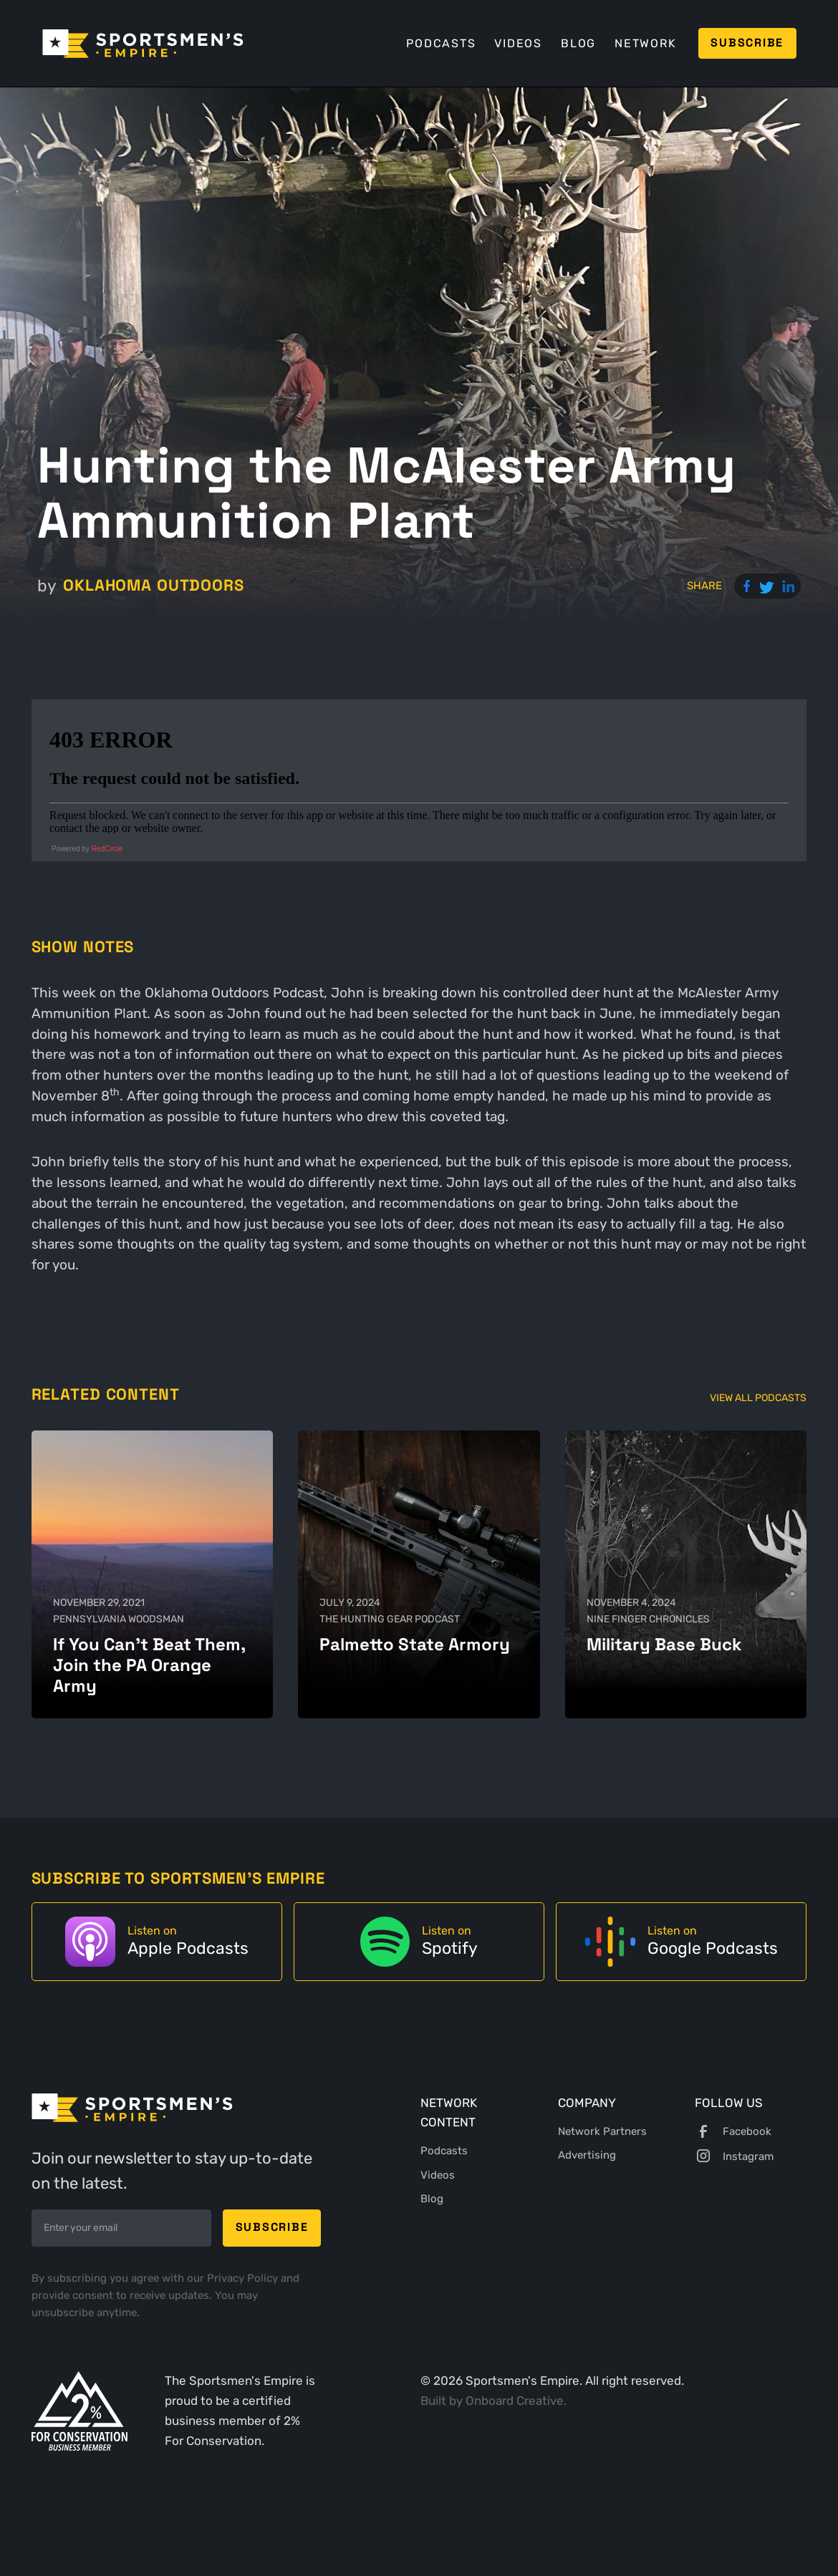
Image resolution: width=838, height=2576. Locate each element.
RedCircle (107, 849)
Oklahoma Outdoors (153, 585)
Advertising (587, 2155)
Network (645, 43)
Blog (578, 43)
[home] (143, 43)
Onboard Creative (515, 2400)
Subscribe (747, 43)
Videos (517, 43)
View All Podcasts (758, 1397)
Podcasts (441, 43)
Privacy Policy (244, 2278)
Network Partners (602, 2131)
